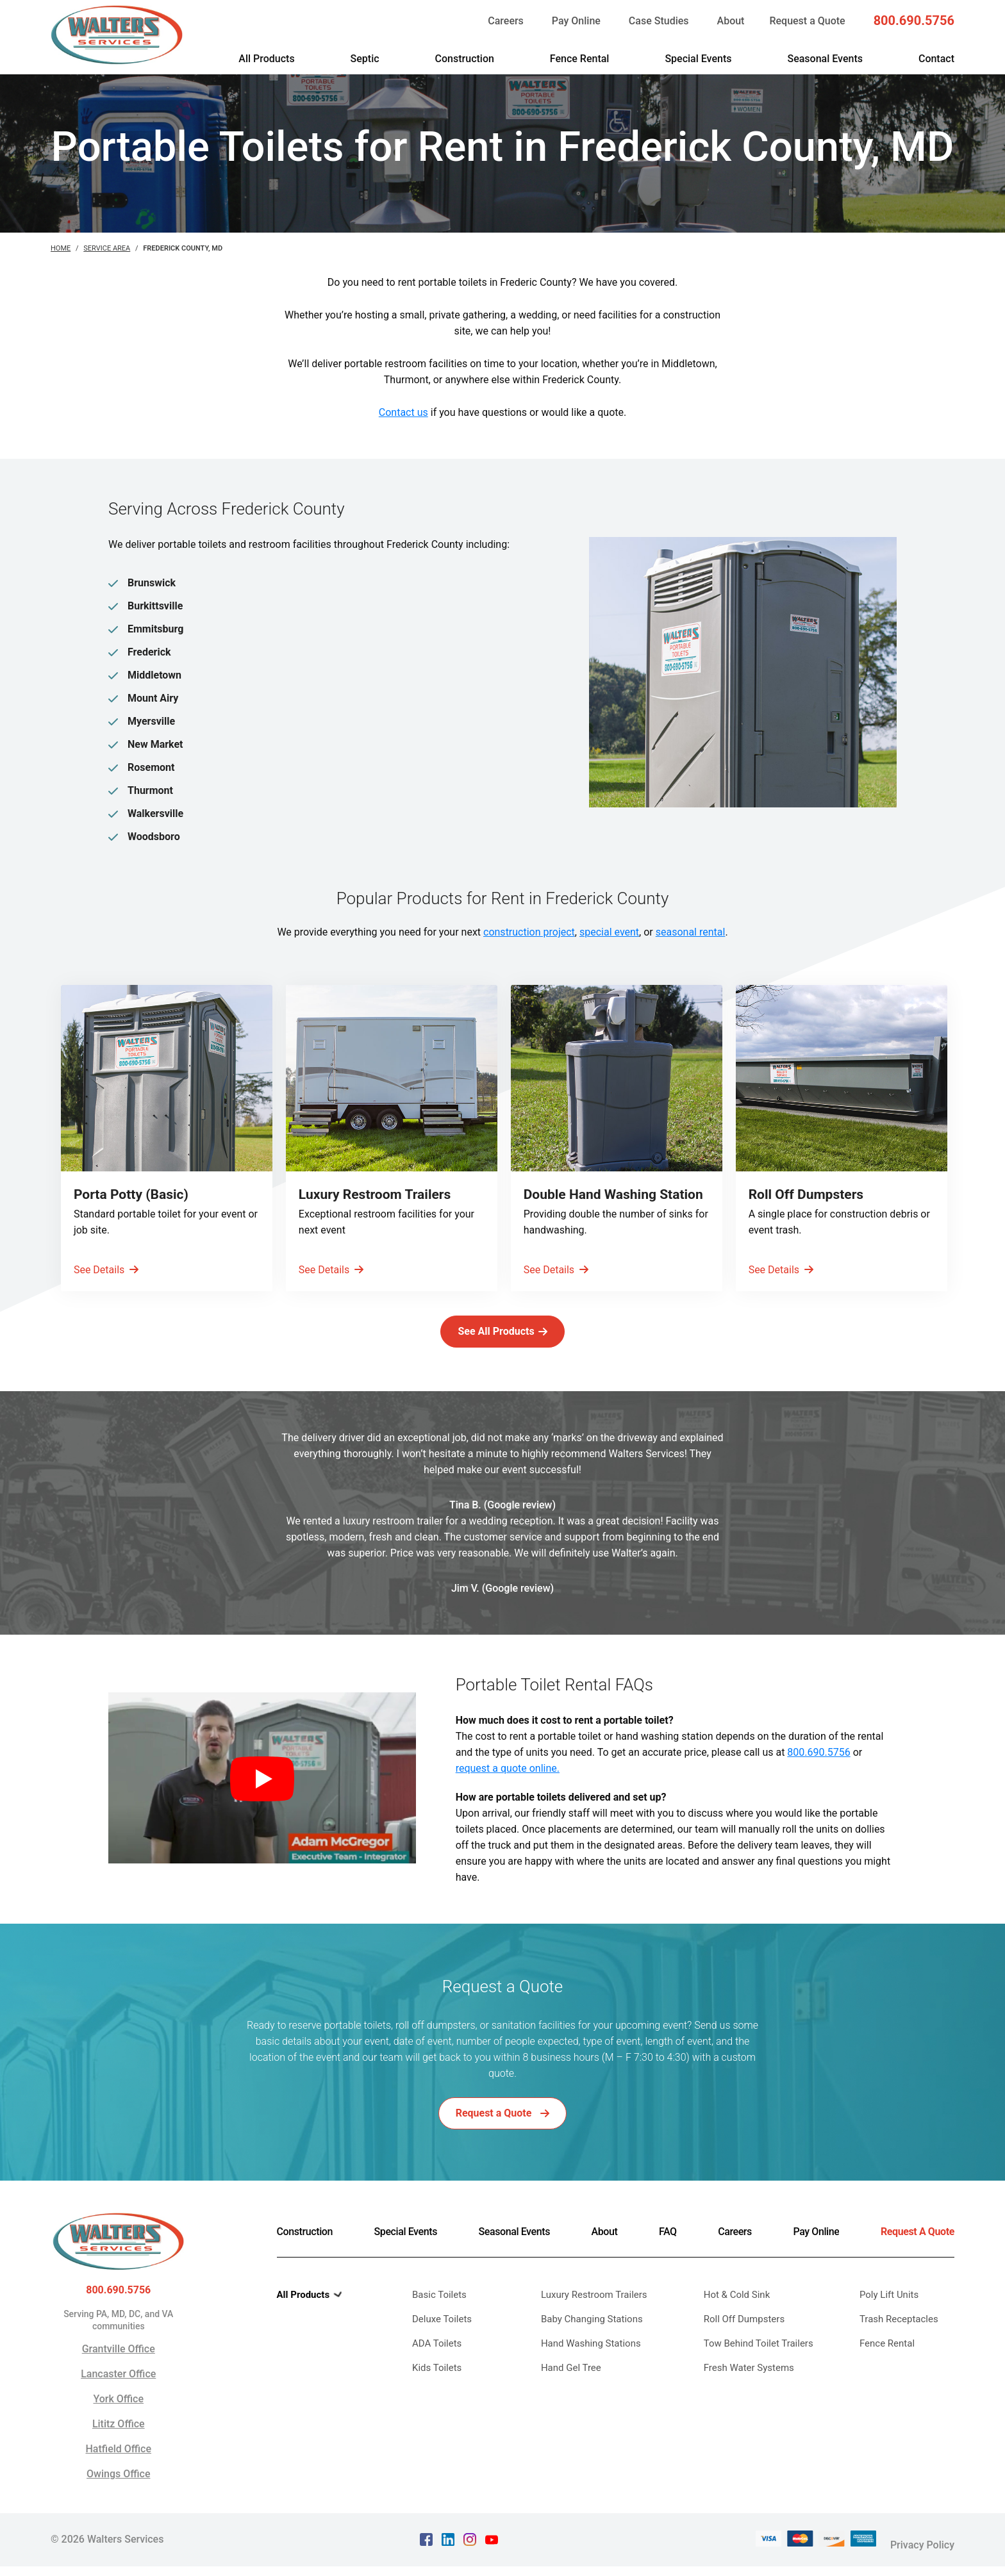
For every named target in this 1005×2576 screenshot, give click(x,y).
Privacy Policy (922, 2554)
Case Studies (659, 21)
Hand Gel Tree (571, 2387)
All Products (266, 59)
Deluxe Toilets (442, 2338)
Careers (506, 21)
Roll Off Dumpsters (744, 2338)
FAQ (668, 2251)
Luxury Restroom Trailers (594, 2314)
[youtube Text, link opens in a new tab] (491, 2553)
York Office (118, 2418)
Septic (365, 59)
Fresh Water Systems (749, 2387)
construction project (529, 932)
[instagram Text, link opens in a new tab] (469, 2553)
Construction (464, 59)
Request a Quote (807, 21)
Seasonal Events (825, 59)
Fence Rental (580, 59)
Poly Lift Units (889, 2314)
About (731, 21)
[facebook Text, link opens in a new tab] (426, 2553)
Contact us (403, 412)
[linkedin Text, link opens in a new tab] (448, 2553)
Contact (936, 59)
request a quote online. (508, 1787)
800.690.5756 (914, 20)
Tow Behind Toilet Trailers (758, 2362)
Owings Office (118, 2493)
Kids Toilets (436, 2387)
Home (61, 248)
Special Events (698, 59)
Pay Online (576, 21)
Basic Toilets (439, 2314)
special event (609, 932)
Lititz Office (118, 2443)
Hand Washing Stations (591, 2362)
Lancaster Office (118, 2393)
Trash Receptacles (899, 2338)
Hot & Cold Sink (737, 2314)
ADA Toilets (436, 2362)
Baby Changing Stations (592, 2338)
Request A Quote (917, 2251)
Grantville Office (118, 2368)
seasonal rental (691, 932)
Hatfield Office (118, 2468)
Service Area (106, 248)
